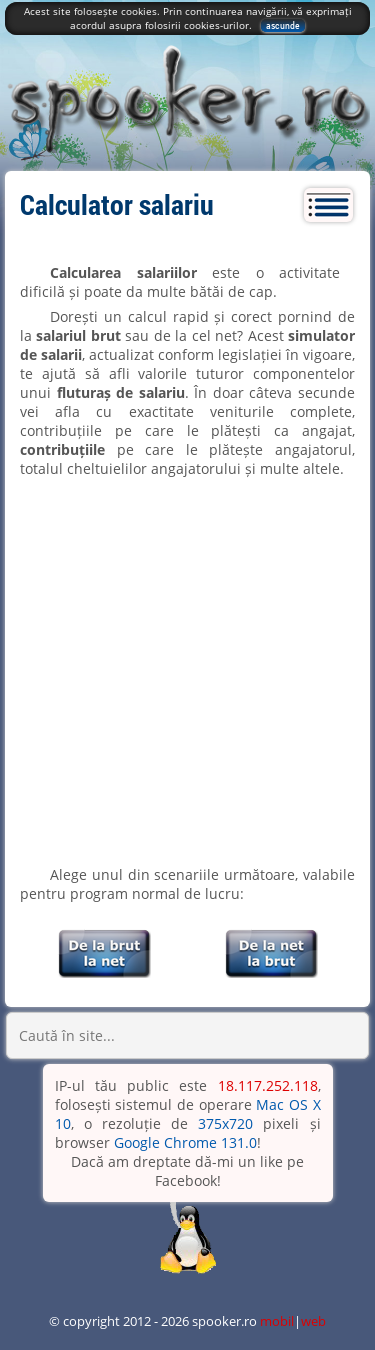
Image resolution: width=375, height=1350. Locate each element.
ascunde (283, 25)
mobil (277, 1321)
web (313, 1321)
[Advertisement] (187, 671)
